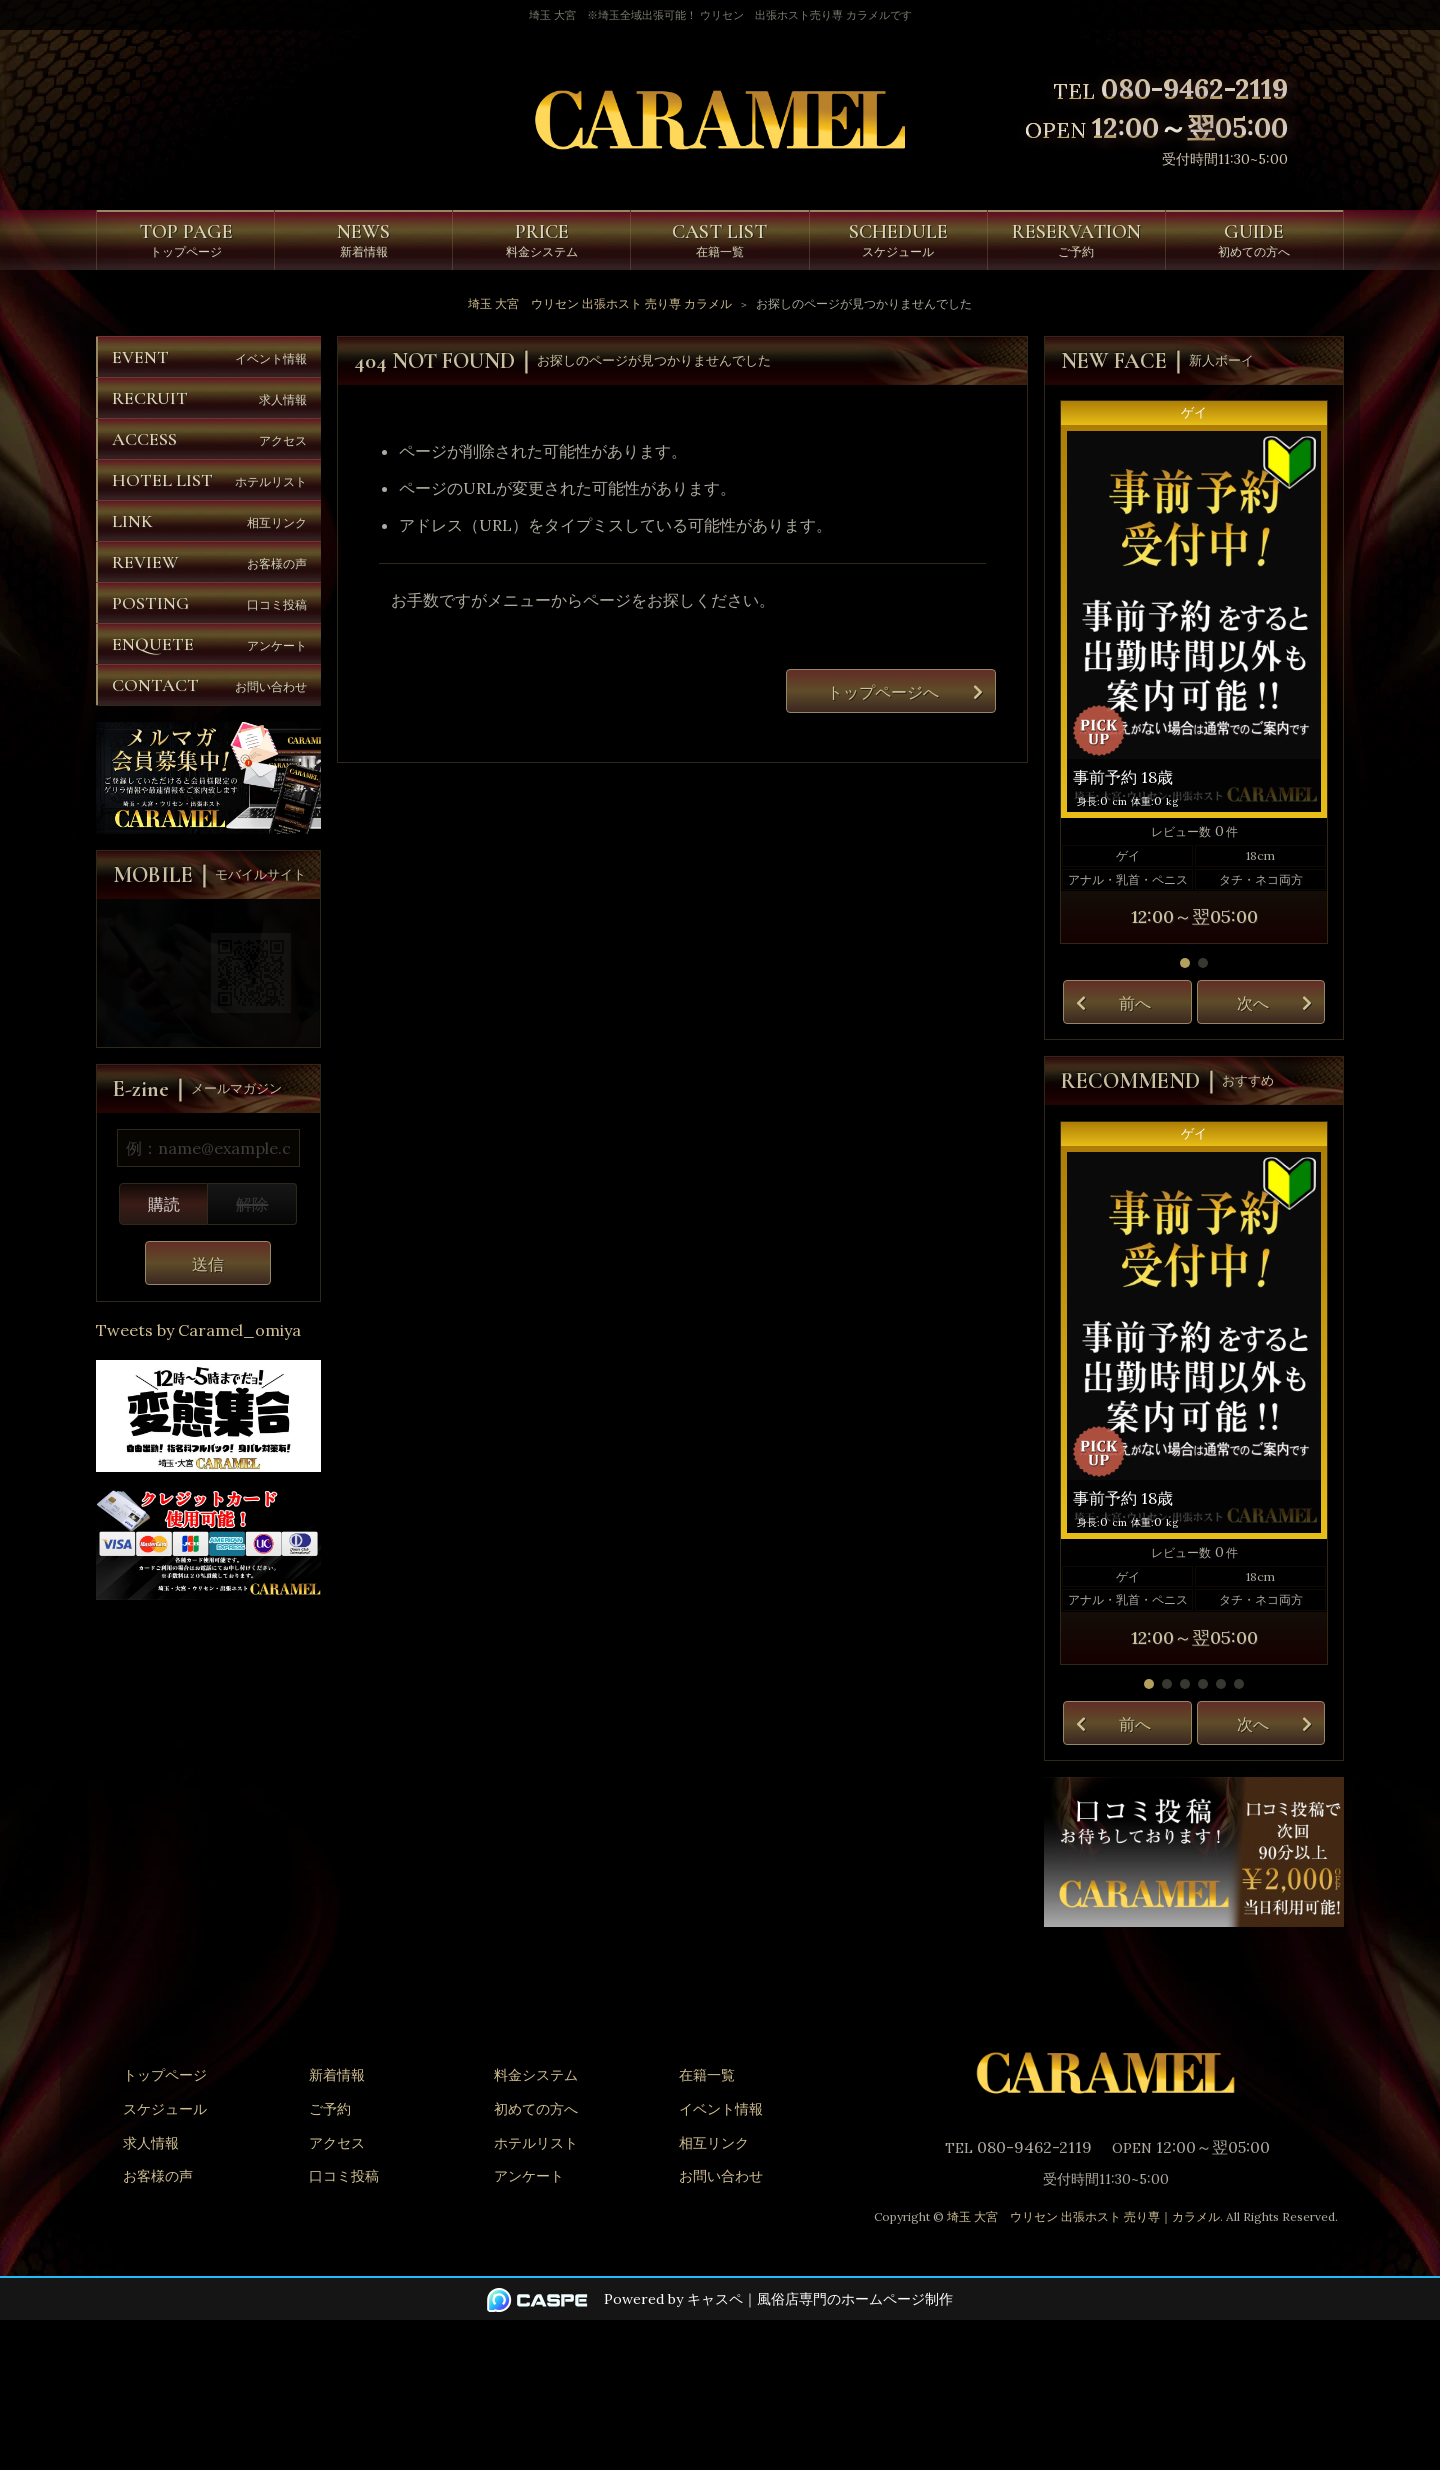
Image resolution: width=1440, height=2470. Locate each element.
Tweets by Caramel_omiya (198, 1330)
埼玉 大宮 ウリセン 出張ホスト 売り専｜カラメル (1083, 2216)
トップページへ (883, 692)
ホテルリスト (536, 2143)
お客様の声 (158, 2176)
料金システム (536, 2075)
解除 (252, 1204)
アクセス (337, 2143)
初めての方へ (536, 2109)
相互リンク (714, 2143)
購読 (164, 1204)
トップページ (165, 2075)
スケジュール (165, 2109)
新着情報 (337, 2075)
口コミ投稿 (344, 2176)
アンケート (529, 2176)
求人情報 (151, 2143)
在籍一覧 (707, 2075)
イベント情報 (721, 2109)
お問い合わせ (721, 2176)
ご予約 (330, 2109)
